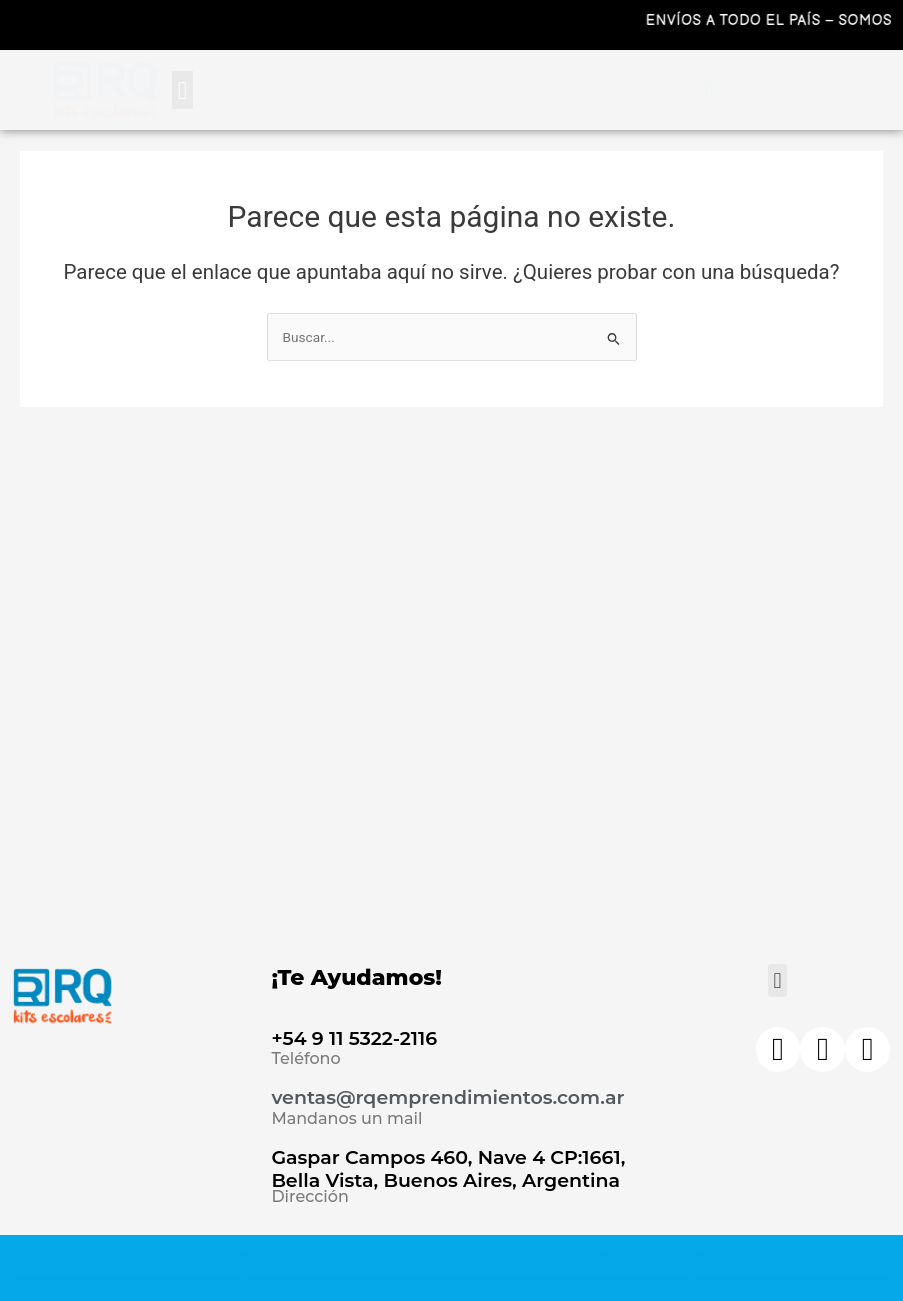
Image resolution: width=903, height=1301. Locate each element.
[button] (183, 90)
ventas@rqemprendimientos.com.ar (447, 1097)
